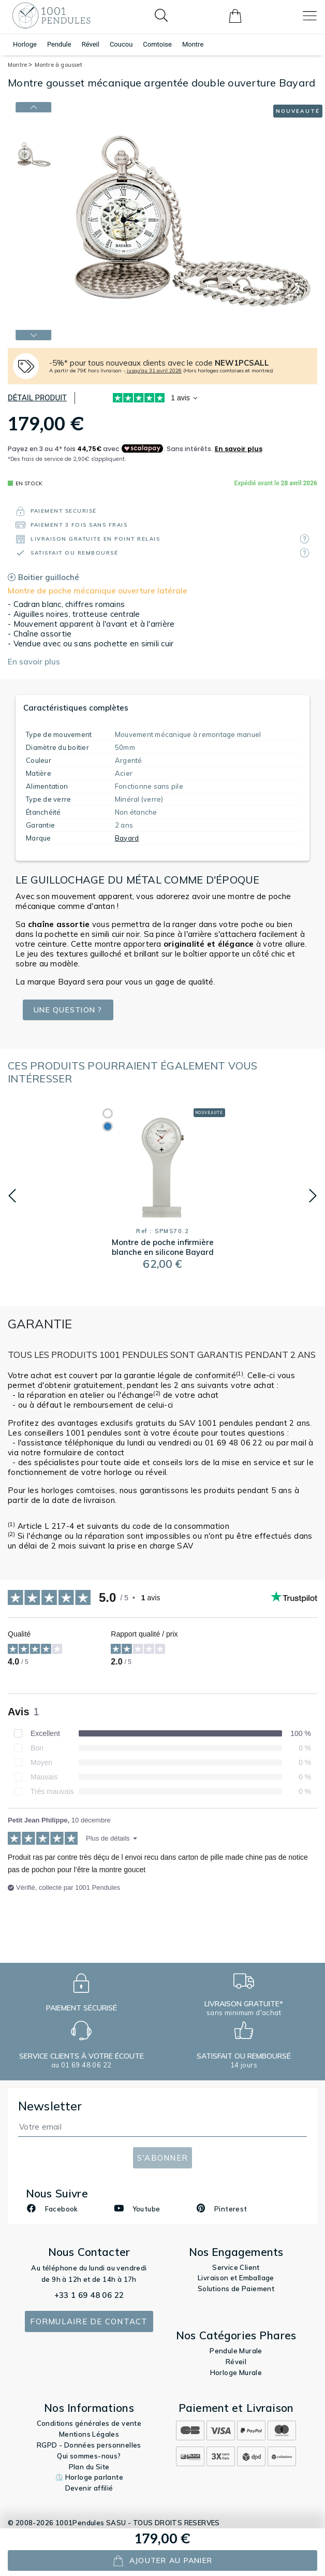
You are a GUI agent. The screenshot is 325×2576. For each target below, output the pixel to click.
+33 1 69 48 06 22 (89, 2295)
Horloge (25, 44)
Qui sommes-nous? (89, 2456)
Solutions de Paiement (236, 2288)
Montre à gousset (58, 64)
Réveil (90, 44)
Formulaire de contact (88, 2321)
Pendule (59, 44)
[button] (12, 1195)
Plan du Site (89, 2467)
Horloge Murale (236, 2372)
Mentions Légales (89, 2434)
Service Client (236, 2267)
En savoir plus (34, 662)
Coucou (121, 44)
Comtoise (157, 44)
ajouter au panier (162, 2560)
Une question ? (71, 1010)
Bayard (127, 838)
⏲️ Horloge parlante (89, 2477)
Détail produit (37, 397)
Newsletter (50, 2106)
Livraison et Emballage (236, 2278)
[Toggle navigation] (309, 15)
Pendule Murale (236, 2351)
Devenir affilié (89, 2488)
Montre (192, 44)
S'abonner (162, 2158)
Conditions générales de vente (89, 2423)
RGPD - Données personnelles (89, 2445)
